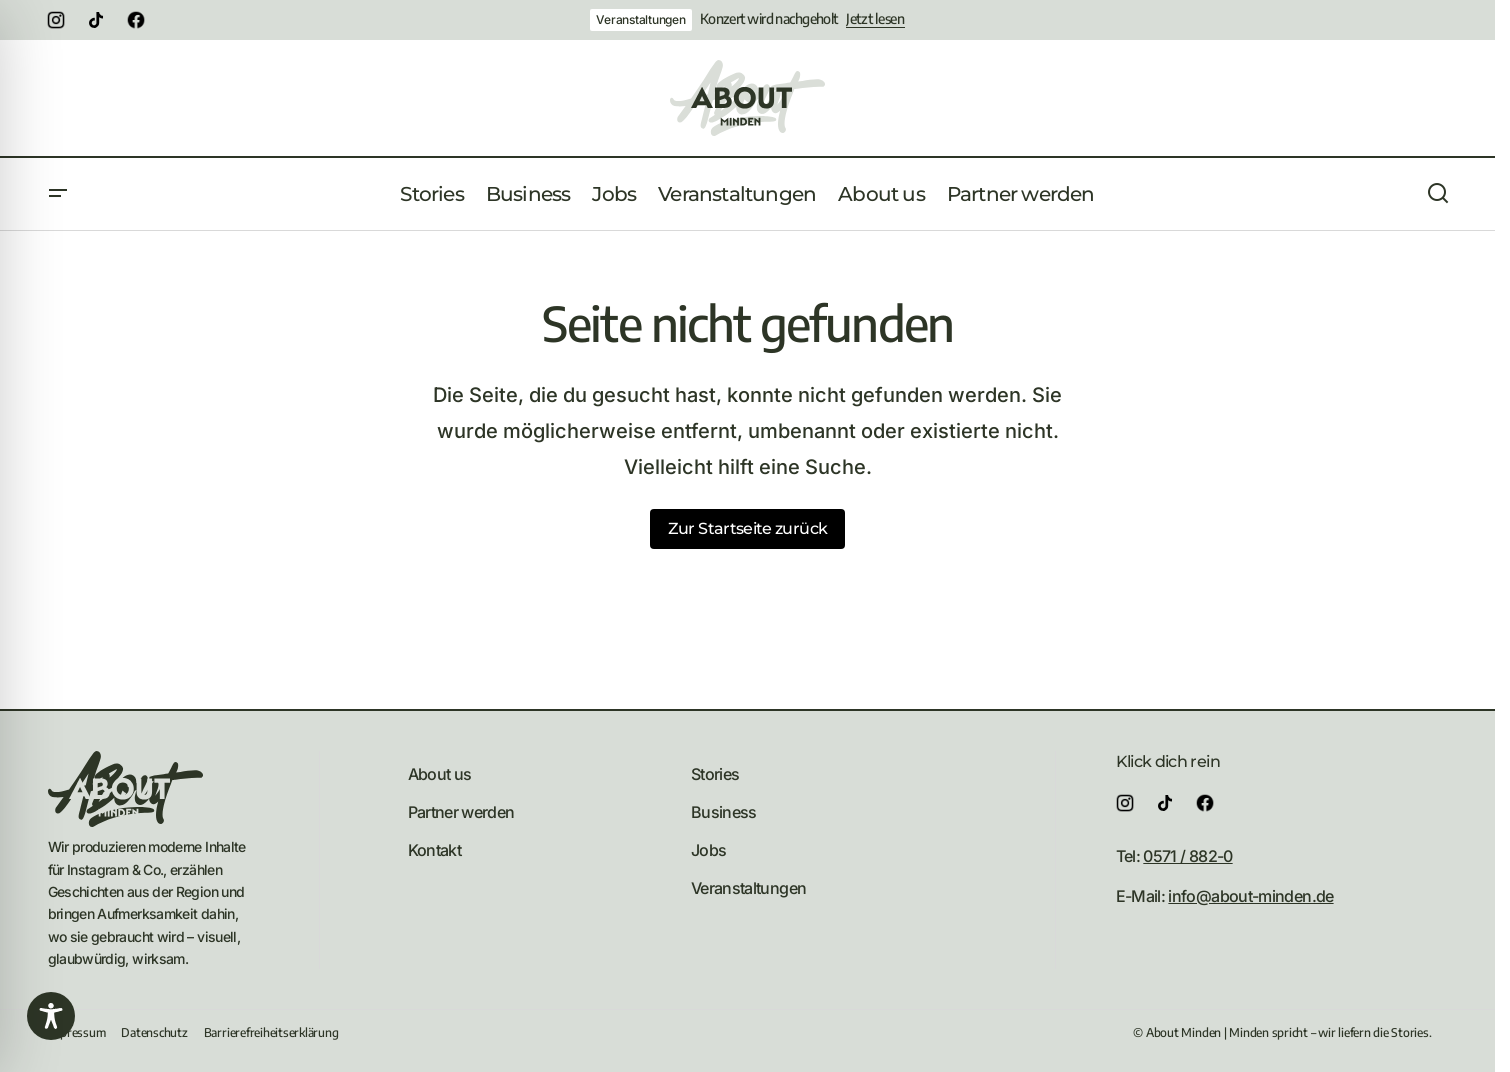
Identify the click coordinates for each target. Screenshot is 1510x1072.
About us (440, 774)
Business (724, 812)
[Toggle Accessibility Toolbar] (51, 1016)
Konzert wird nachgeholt (769, 19)
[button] (58, 194)
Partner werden (461, 812)
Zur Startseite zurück (748, 528)
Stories (715, 774)
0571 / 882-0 (1187, 856)
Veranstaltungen (640, 19)
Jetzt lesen (875, 19)
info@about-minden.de (1250, 896)
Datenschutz (154, 1032)
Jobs (708, 850)
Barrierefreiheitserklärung (271, 1032)
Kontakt (435, 850)
